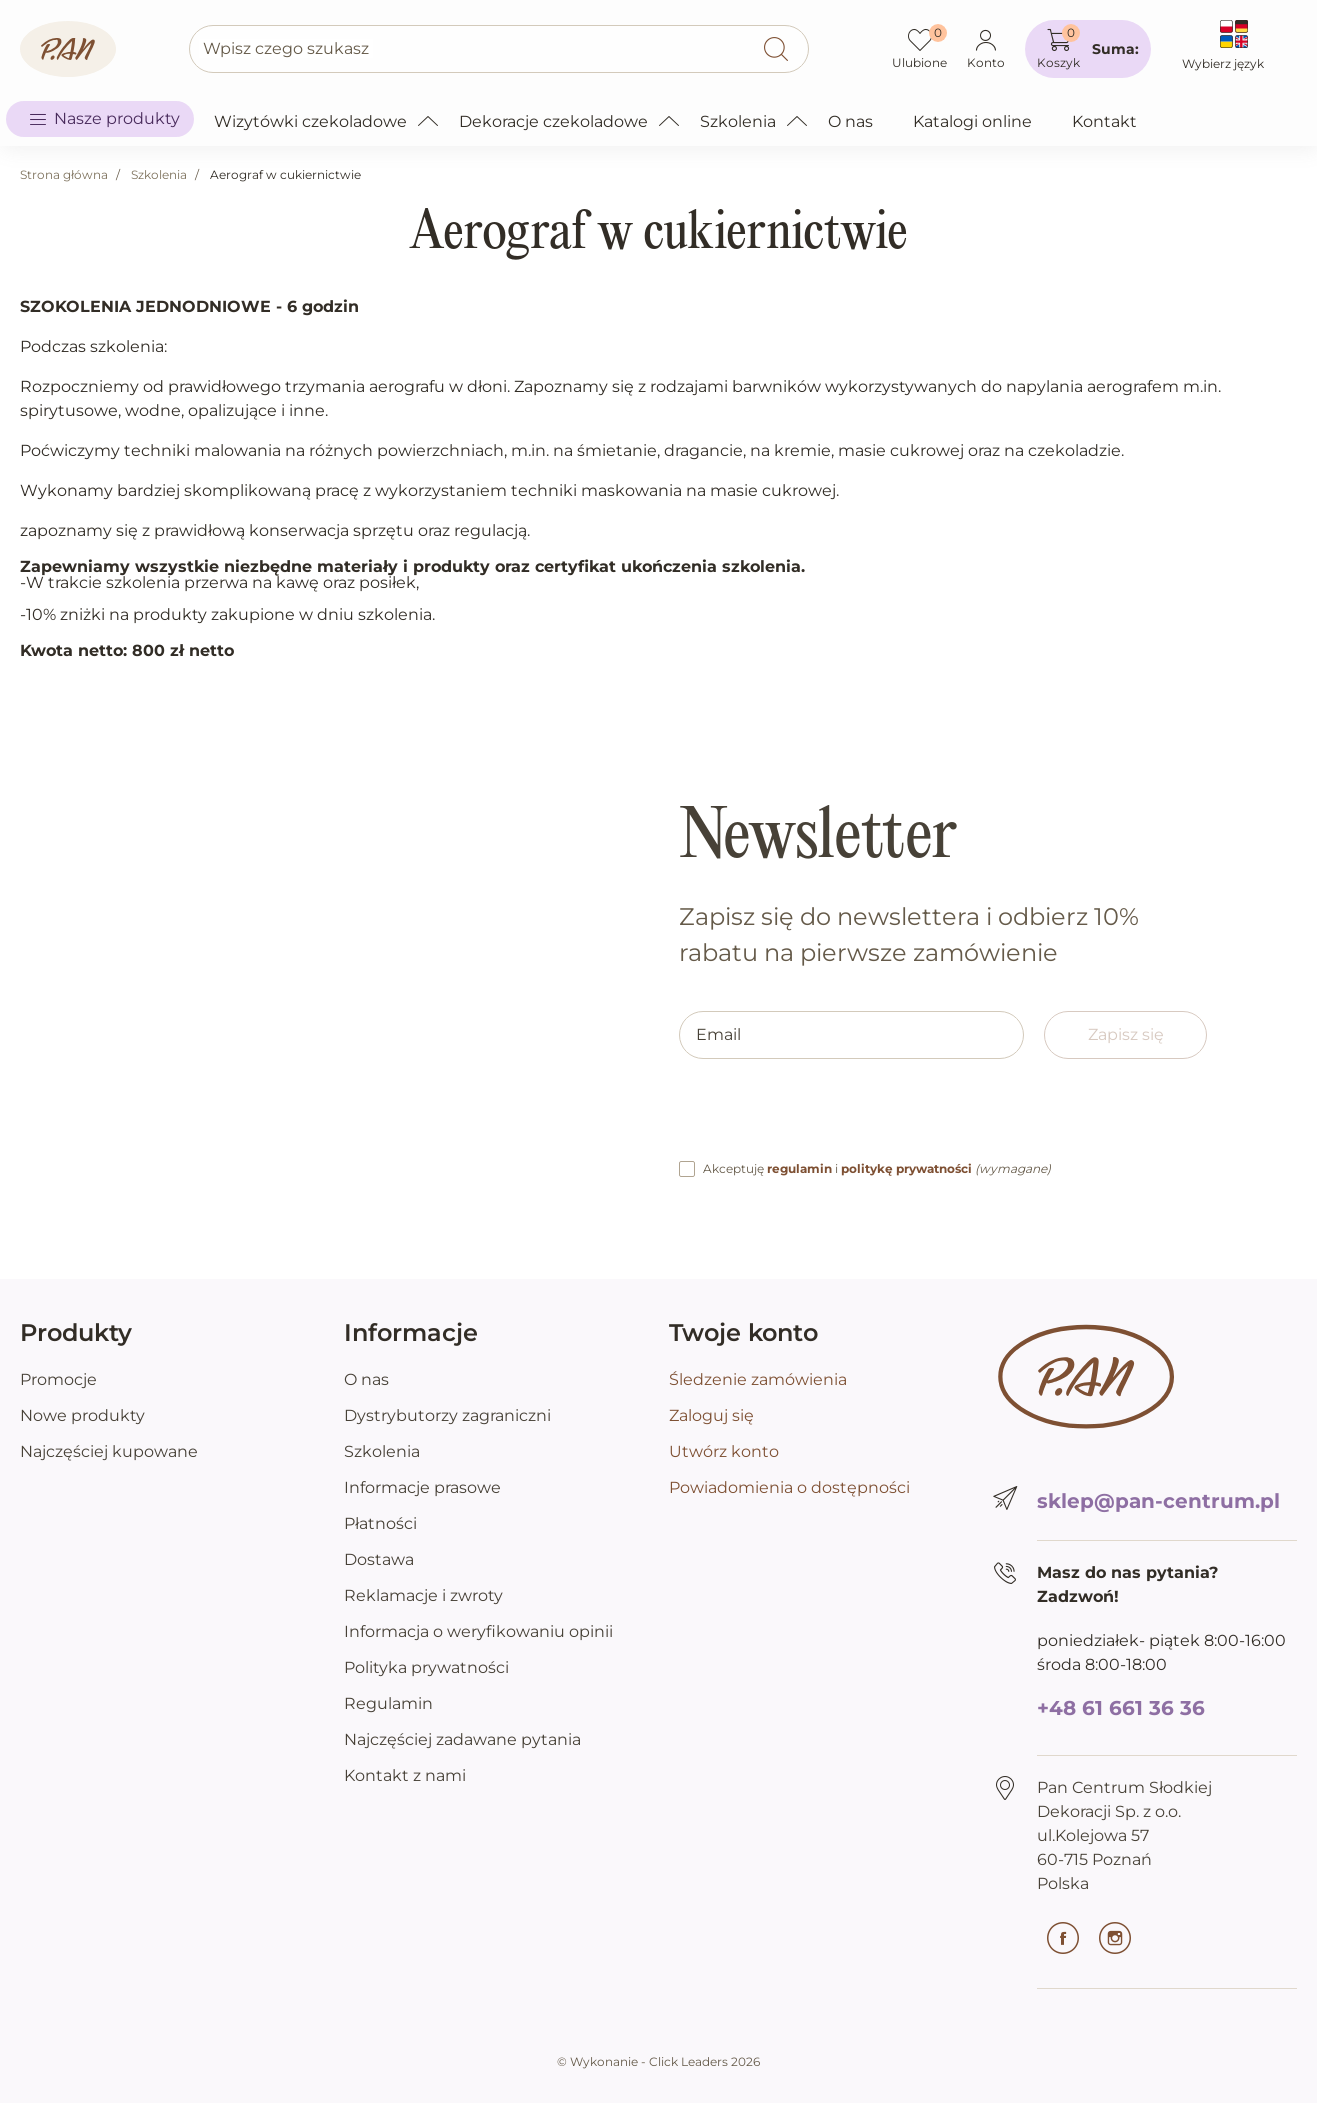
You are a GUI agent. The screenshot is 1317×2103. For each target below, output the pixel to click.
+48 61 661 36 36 (1121, 1708)
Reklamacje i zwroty (423, 1595)
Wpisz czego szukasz (286, 48)
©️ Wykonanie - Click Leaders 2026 (658, 2061)
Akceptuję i (877, 1168)
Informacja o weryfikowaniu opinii (478, 1631)
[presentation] (831, 1118)
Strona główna (64, 174)
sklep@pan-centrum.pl (1158, 1501)
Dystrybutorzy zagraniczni (447, 1415)
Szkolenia (159, 174)
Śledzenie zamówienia (758, 1379)
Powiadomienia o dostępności (789, 1487)
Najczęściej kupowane (109, 1451)
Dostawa (379, 1559)
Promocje (58, 1379)
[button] (1088, 49)
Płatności (380, 1523)
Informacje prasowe (422, 1487)
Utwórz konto (724, 1451)
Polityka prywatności (426, 1667)
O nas (366, 1379)
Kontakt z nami (405, 1775)
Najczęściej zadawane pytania (462, 1739)
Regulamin (388, 1703)
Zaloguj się (711, 1415)
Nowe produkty (82, 1415)
